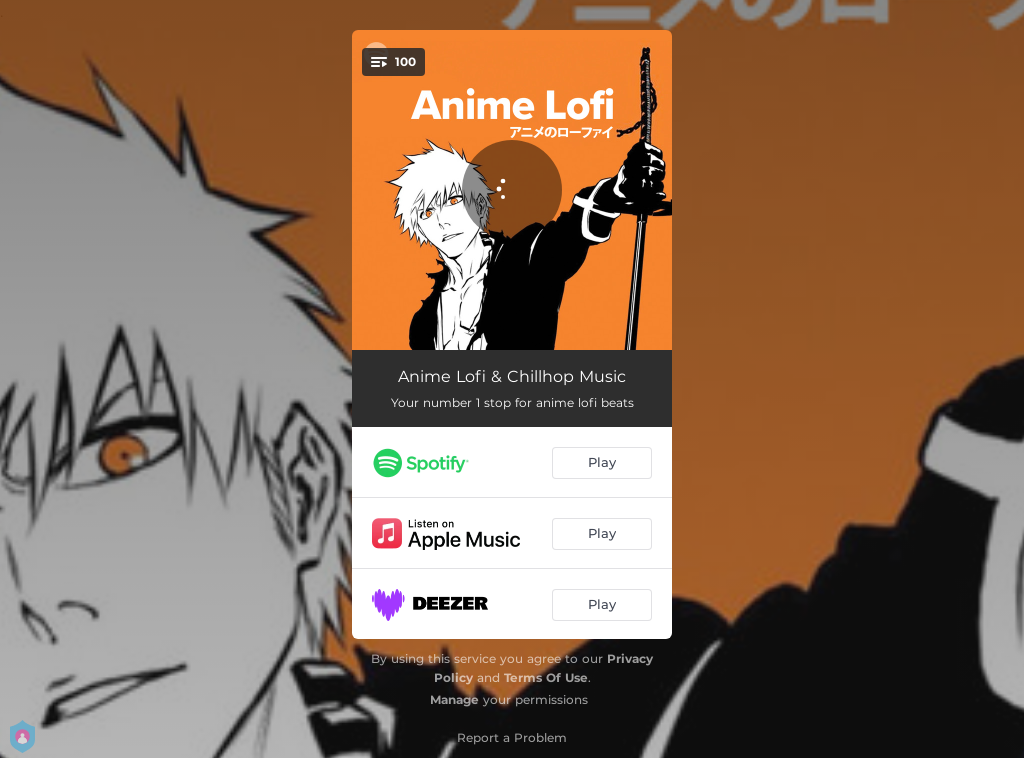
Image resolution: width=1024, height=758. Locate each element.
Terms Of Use (546, 677)
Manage (454, 699)
